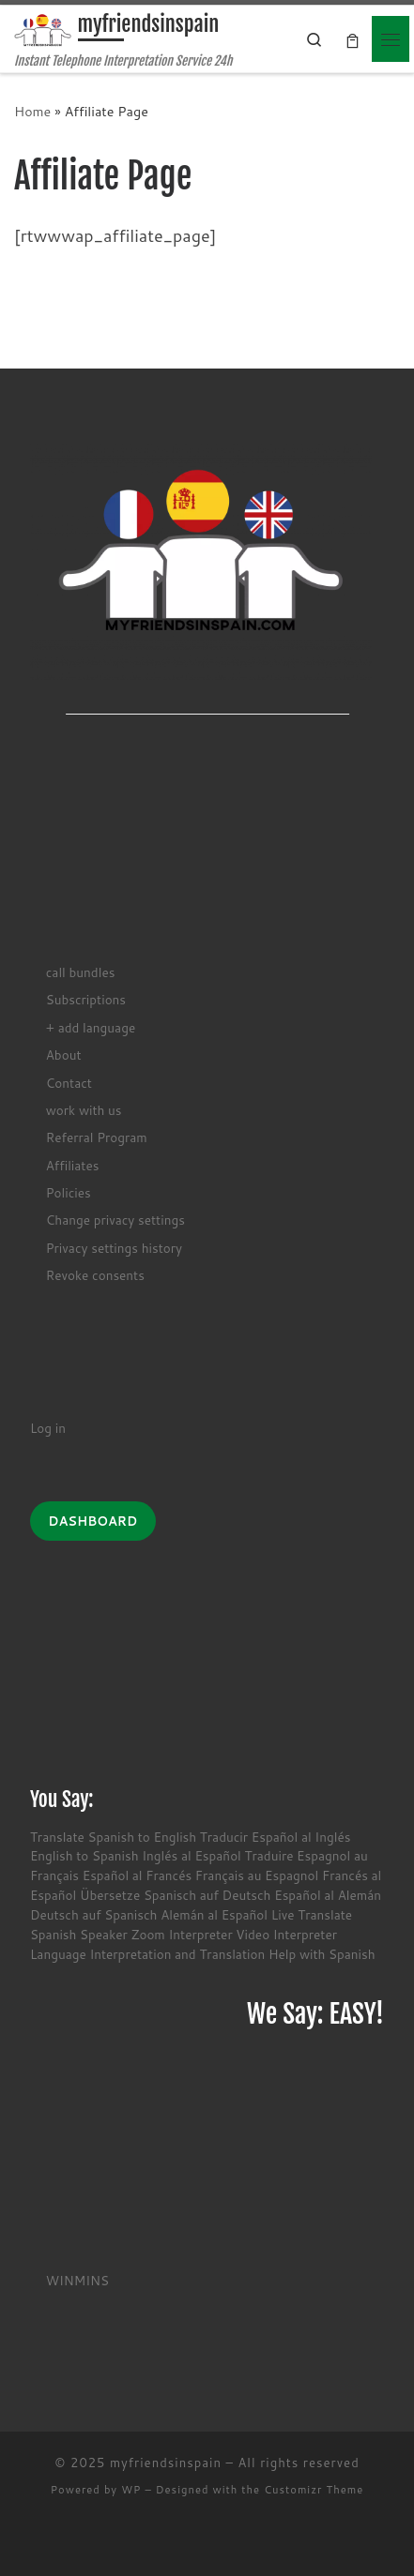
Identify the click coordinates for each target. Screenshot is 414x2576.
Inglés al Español (191, 1855)
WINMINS (77, 2280)
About (64, 1054)
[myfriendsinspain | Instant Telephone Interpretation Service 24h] (42, 29)
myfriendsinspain (166, 2462)
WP (131, 2489)
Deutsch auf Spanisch (94, 1914)
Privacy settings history (114, 1248)
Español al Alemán (327, 1895)
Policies (68, 1192)
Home (32, 111)
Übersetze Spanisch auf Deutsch (175, 1895)
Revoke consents (95, 1275)
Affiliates (73, 1165)
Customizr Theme (313, 2489)
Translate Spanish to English (113, 1836)
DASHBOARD (92, 1521)
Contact (69, 1083)
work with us (84, 1110)
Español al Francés (137, 1875)
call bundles (80, 972)
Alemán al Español (214, 1914)
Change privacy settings (115, 1219)
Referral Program (96, 1137)
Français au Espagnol (256, 1875)
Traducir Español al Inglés (275, 1836)
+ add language (90, 1027)
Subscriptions (86, 999)
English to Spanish (84, 1855)
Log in (48, 1428)
